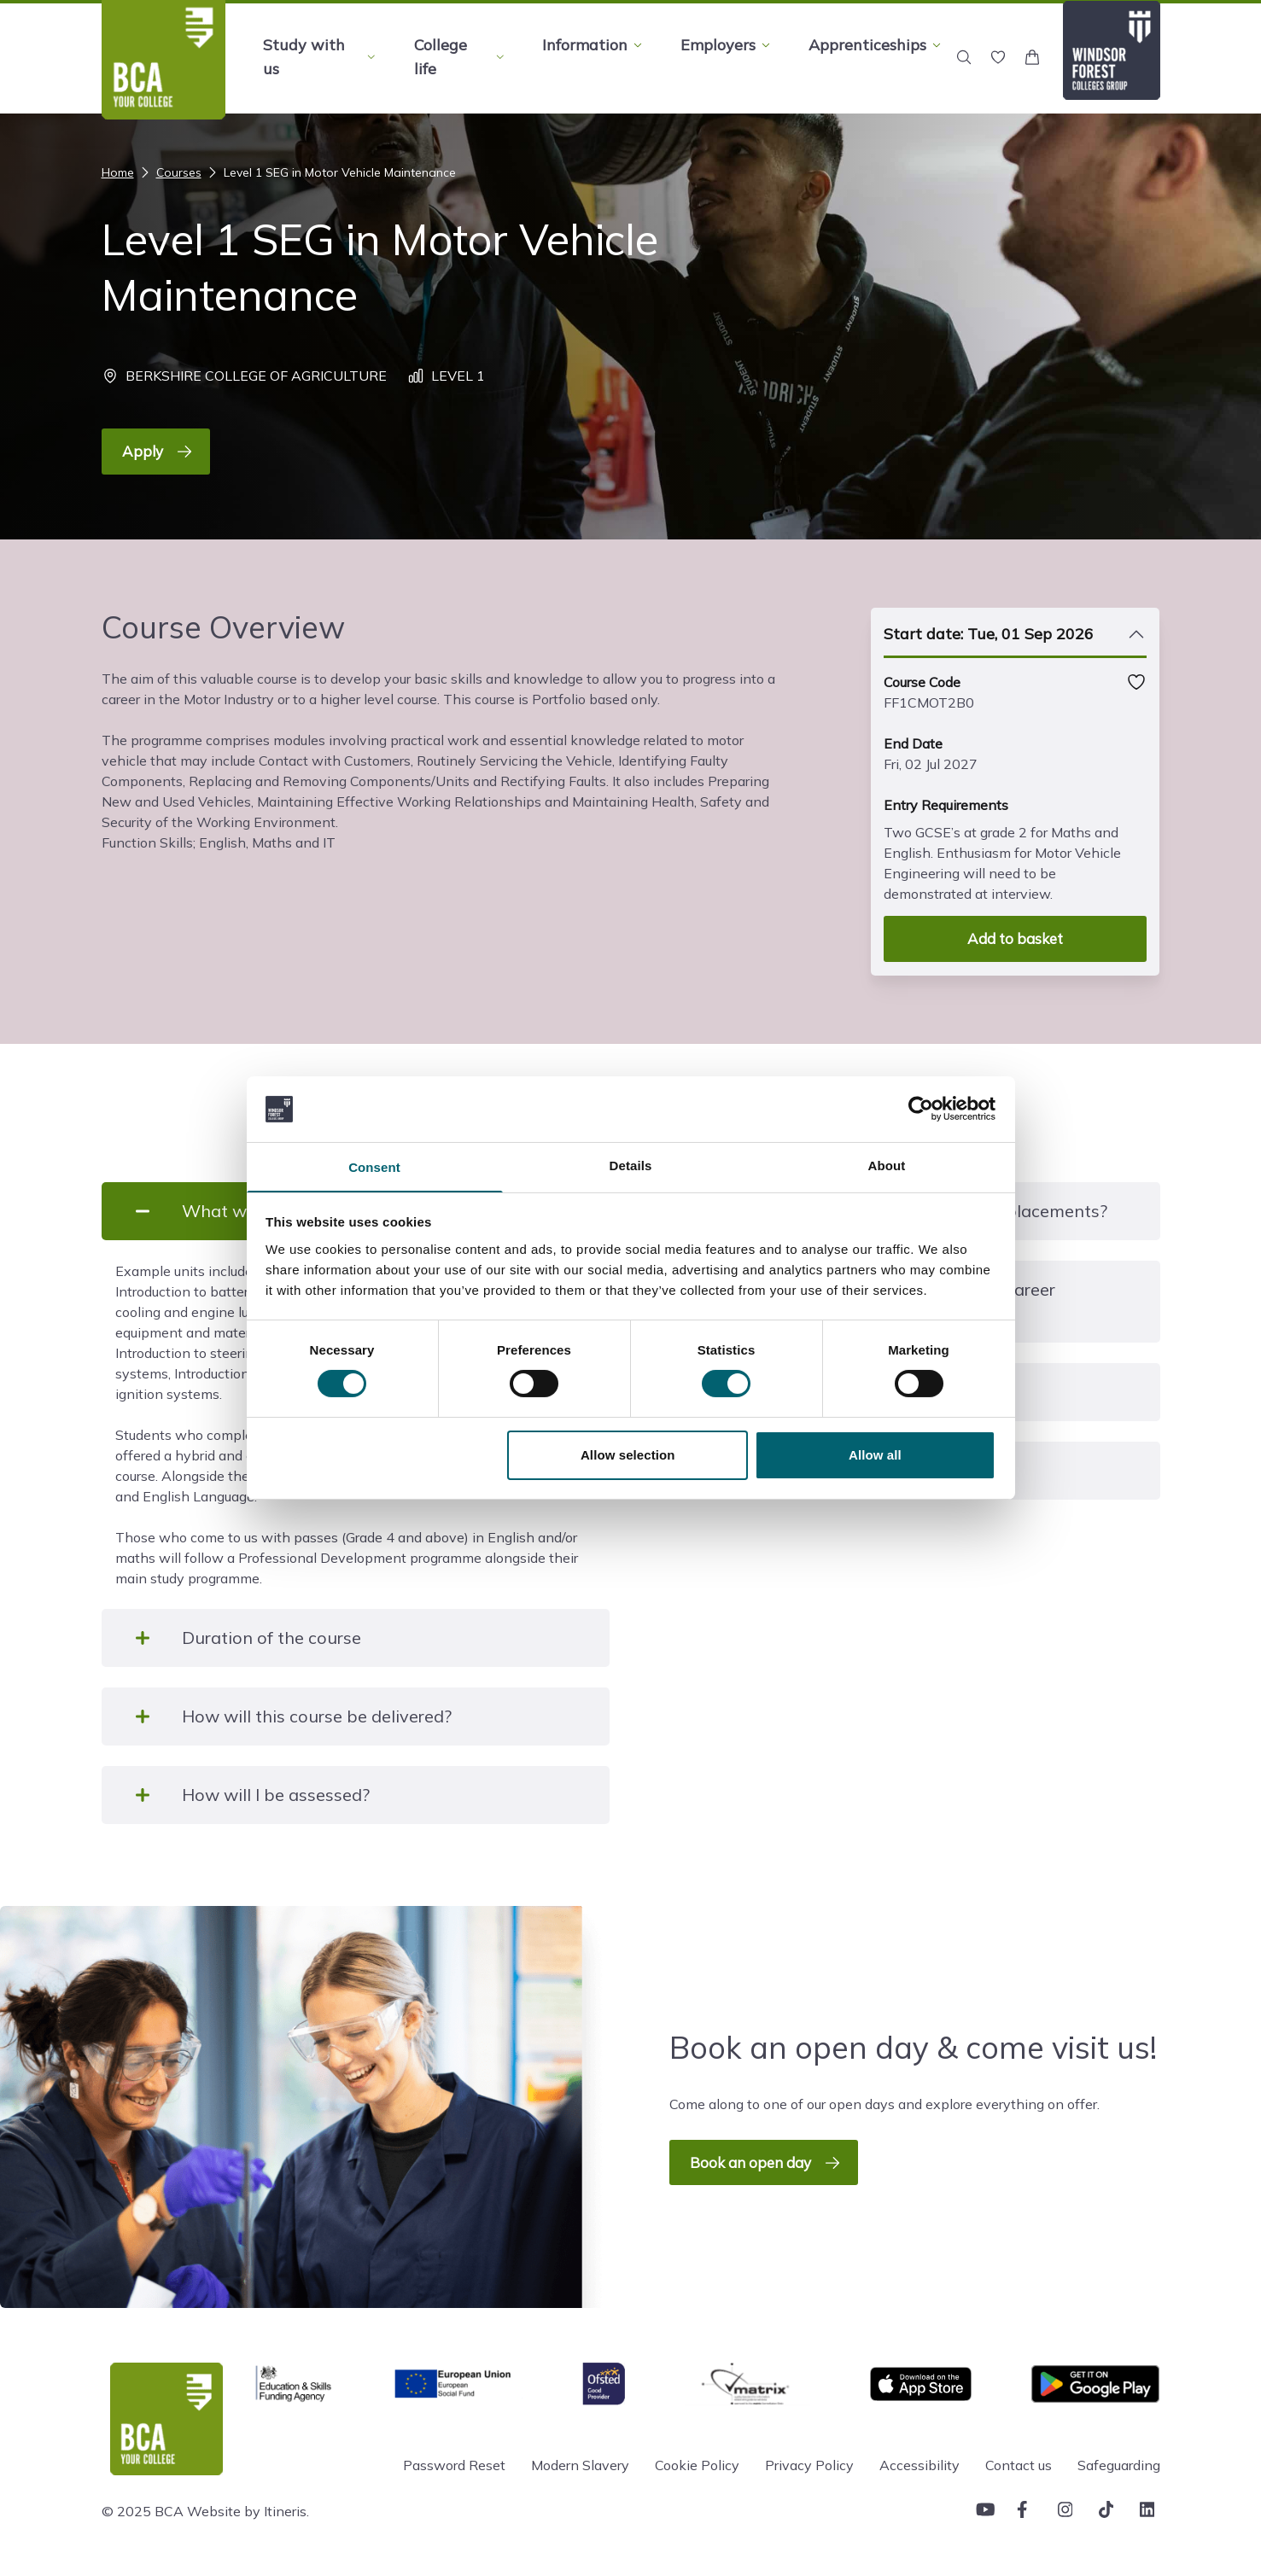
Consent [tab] (374, 1167)
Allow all (875, 1455)
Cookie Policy (697, 2465)
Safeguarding (1118, 2465)
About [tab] (887, 1164)
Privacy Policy (809, 2465)
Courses (169, 172)
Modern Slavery (580, 2465)
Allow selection (628, 1455)
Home (118, 172)
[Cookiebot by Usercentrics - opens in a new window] (920, 1108)
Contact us (1018, 2465)
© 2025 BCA (143, 2511)
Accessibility (919, 2465)
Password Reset (454, 2465)
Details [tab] (631, 1164)
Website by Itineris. (248, 2511)
